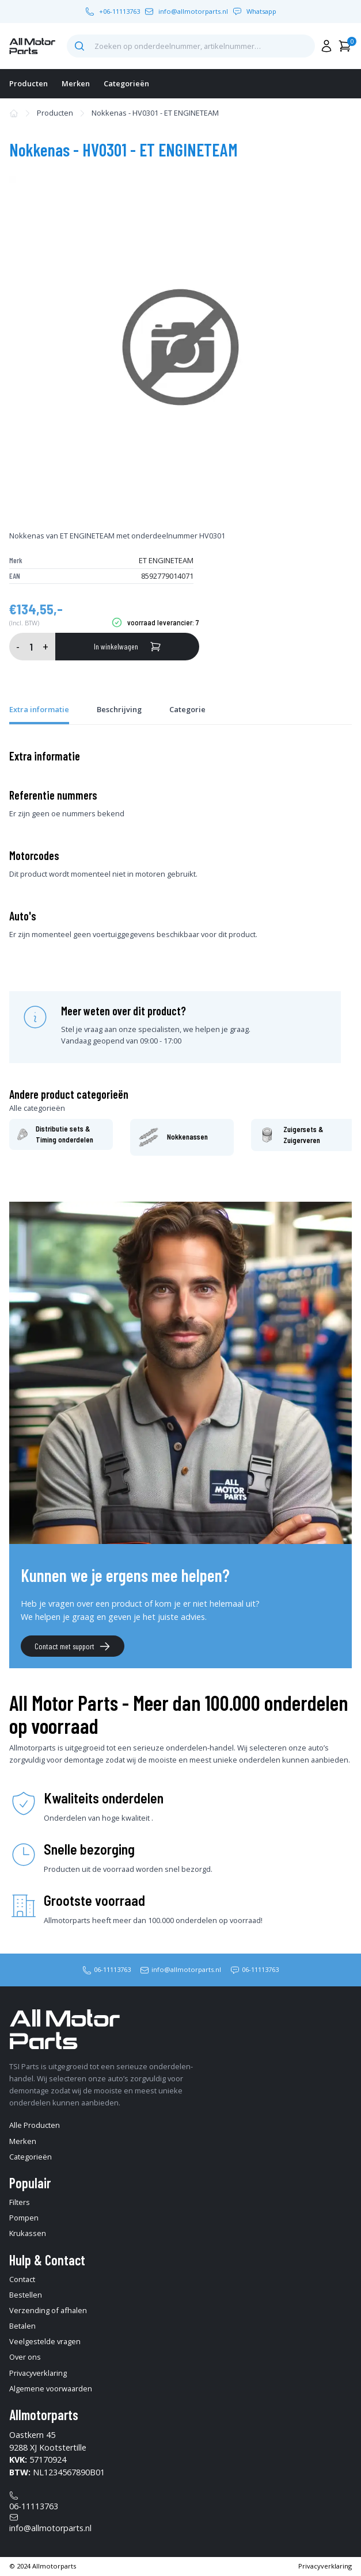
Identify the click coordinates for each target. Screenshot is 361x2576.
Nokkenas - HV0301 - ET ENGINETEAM (155, 113)
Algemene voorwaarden (50, 2388)
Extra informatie (39, 709)
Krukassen (27, 2233)
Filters (19, 2202)
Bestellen (25, 2295)
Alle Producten (34, 2125)
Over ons (25, 2357)
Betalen (22, 2326)
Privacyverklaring (38, 2373)
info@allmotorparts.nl (193, 11)
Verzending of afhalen (48, 2310)
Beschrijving (119, 709)
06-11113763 (112, 1969)
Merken (76, 83)
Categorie (187, 709)
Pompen (24, 2217)
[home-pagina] (32, 46)
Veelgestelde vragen (45, 2341)
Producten (28, 83)
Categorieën (126, 83)
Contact (22, 2279)
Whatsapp (261, 11)
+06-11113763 (119, 11)
